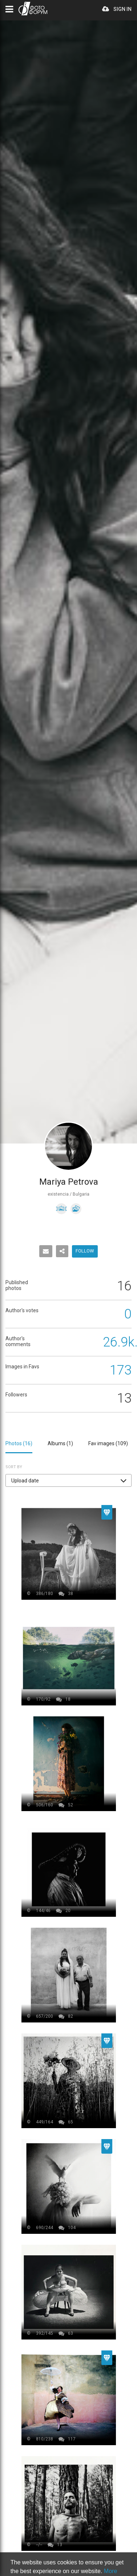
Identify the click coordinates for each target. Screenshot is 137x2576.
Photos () (18, 1443)
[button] (68, 1480)
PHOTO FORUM (33, 8)
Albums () (60, 1443)
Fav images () (108, 1443)
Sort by (13, 1467)
